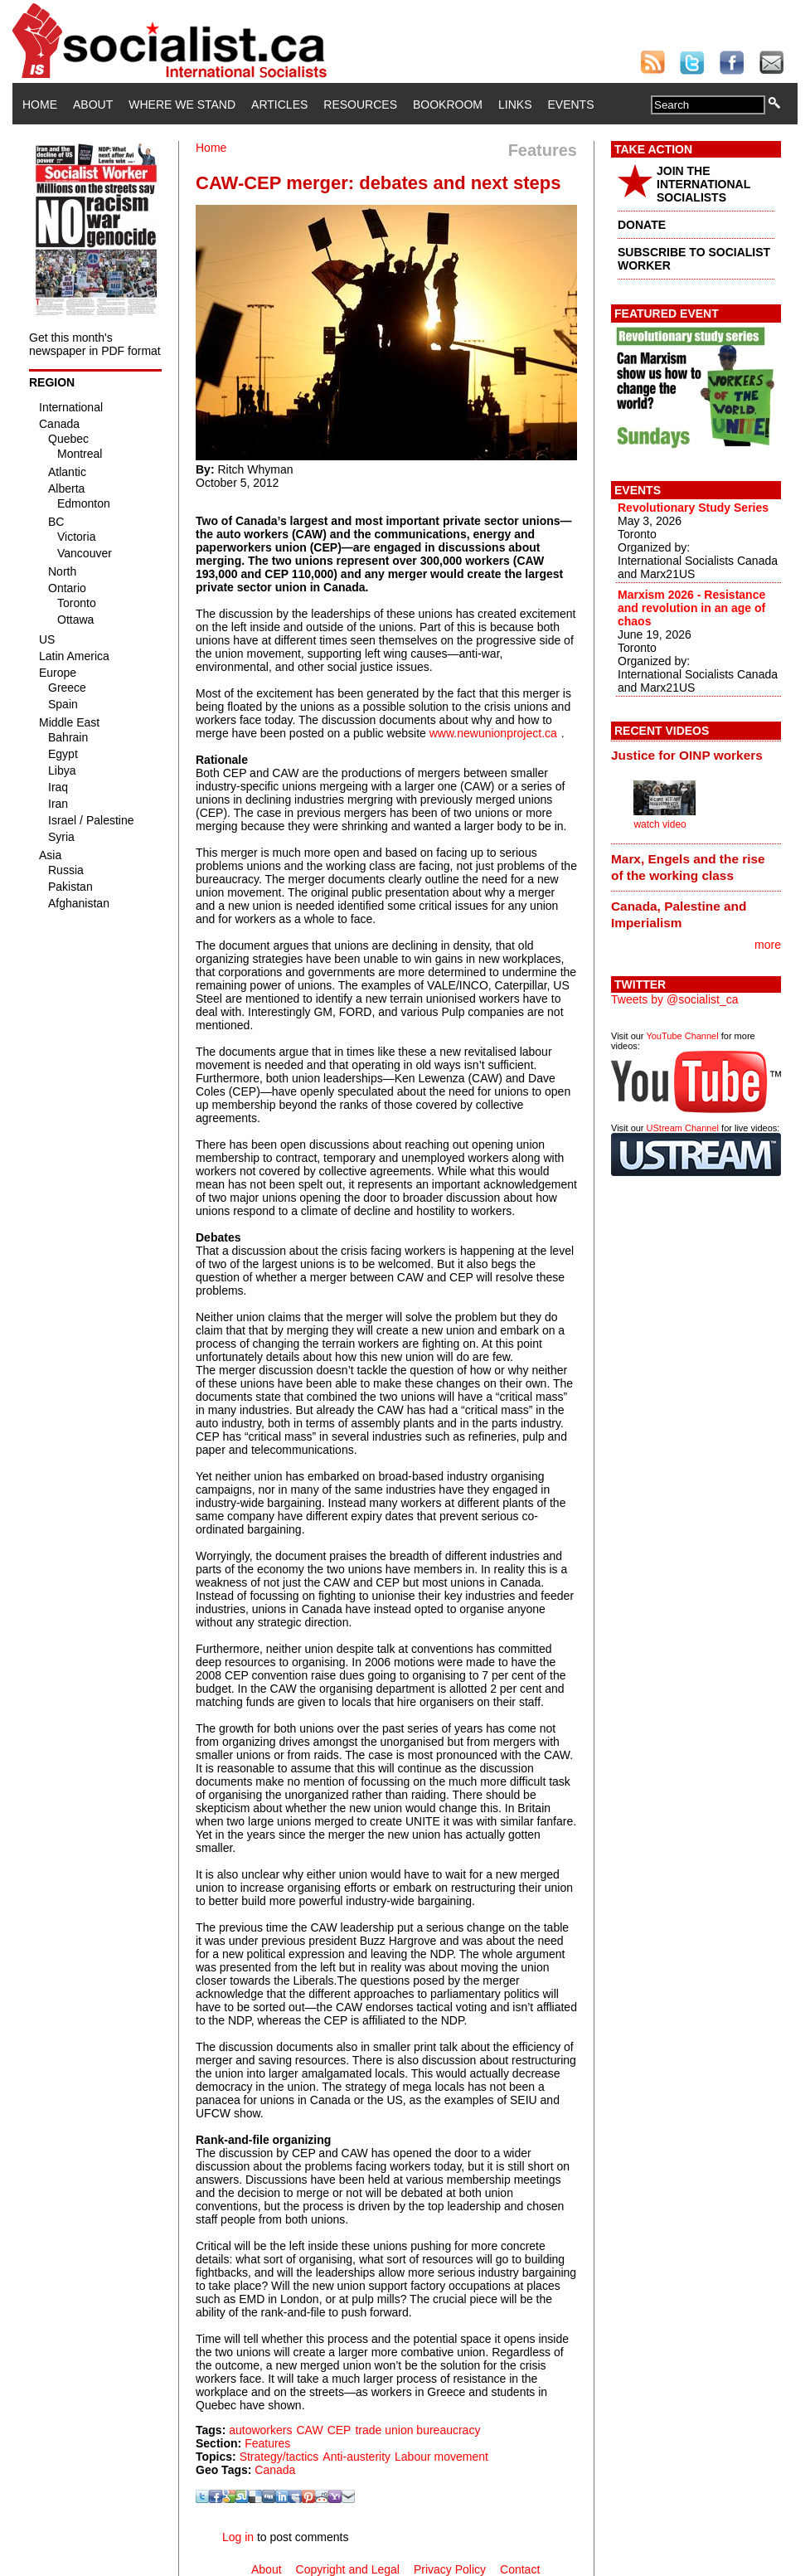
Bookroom (448, 104)
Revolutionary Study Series (693, 507)
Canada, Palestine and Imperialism (678, 914)
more (767, 944)
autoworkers (260, 2430)
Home (39, 104)
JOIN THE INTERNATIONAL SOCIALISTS (703, 184)
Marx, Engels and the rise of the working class (688, 867)
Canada (275, 2469)
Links (514, 104)
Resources (360, 104)
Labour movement (441, 2456)
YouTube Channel (682, 1036)
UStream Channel (683, 1128)
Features (267, 2443)
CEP (339, 2430)
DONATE (642, 224)
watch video (659, 824)
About (93, 104)
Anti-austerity (356, 2456)
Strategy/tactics (279, 2456)
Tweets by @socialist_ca (675, 999)
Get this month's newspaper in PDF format (95, 344)
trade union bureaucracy (417, 2430)
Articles (279, 104)
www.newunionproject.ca (493, 733)
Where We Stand (182, 104)
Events (570, 104)
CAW (309, 2430)
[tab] (696, 755)
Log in (238, 2537)
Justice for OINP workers (687, 755)
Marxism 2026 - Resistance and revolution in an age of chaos (691, 608)
